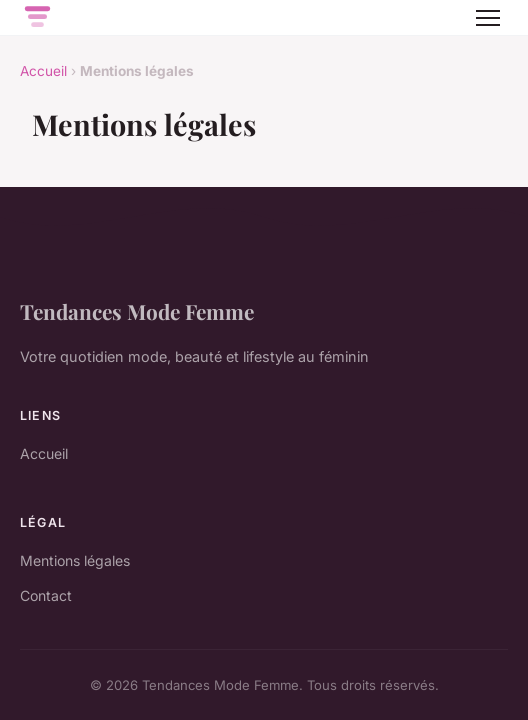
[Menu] (488, 18)
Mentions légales (75, 560)
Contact (46, 595)
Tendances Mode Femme (137, 311)
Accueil (43, 71)
